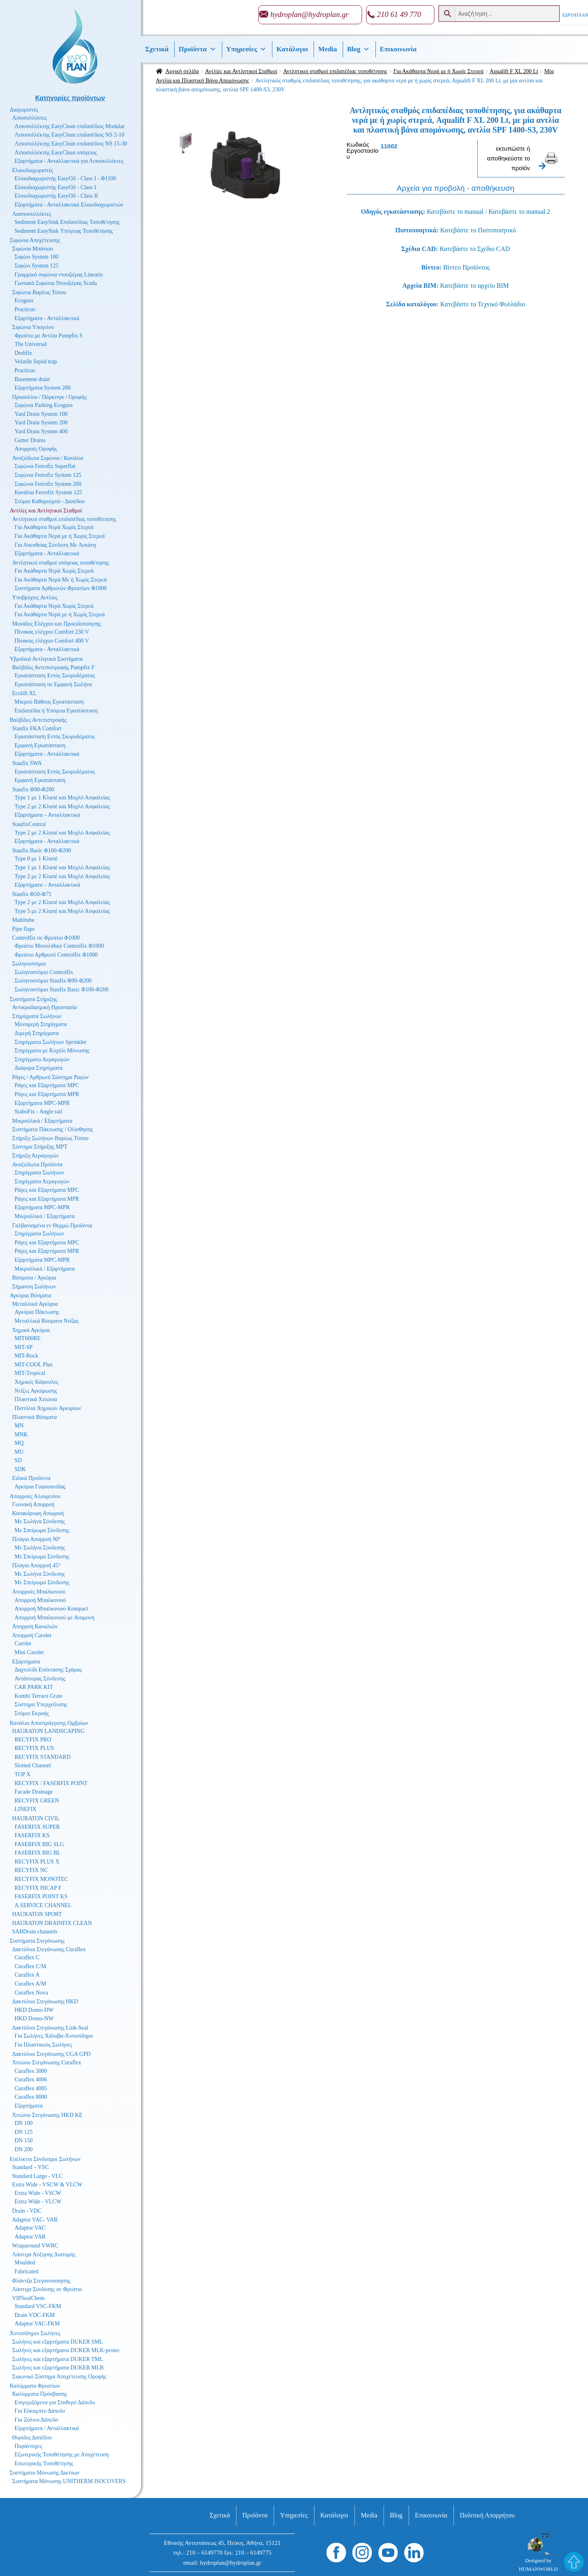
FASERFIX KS (32, 1835)
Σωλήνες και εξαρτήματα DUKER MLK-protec (66, 2350)
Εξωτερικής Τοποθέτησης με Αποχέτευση (62, 2455)
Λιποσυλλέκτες (29, 118)
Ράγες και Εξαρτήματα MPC (47, 1085)
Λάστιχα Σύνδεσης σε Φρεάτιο (47, 2289)
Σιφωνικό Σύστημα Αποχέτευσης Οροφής (59, 2377)
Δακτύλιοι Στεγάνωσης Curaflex (49, 1949)
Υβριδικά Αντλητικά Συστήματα (46, 659)
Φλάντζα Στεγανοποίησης (41, 2281)
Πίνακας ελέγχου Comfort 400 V (52, 641)
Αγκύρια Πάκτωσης (37, 1312)
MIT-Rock (26, 1356)
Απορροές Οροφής (36, 449)
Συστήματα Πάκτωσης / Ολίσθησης (52, 1129)
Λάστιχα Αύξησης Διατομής (44, 2254)
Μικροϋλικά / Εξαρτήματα (42, 1121)
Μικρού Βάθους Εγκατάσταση (49, 702)
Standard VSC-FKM (38, 2306)
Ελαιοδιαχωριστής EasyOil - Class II (56, 196)
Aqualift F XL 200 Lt (514, 71)
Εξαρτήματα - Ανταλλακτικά (47, 318)
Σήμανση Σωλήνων (34, 1287)
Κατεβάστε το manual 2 (519, 211)
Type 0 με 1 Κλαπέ (36, 859)
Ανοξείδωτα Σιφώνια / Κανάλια (47, 458)
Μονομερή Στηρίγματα (41, 1024)
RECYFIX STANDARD (43, 1757)
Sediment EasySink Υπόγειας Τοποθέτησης (64, 231)
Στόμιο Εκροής (32, 1713)
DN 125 (24, 2132)
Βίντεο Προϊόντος (466, 267)
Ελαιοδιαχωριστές (32, 170)
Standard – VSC (30, 2167)
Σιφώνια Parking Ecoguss (44, 405)
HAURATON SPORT (37, 1914)
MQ (19, 1443)
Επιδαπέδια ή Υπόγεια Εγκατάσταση (56, 711)
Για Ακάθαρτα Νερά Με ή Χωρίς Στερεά (61, 580)
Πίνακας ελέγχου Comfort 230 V (52, 632)
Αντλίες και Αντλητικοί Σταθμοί (241, 71)
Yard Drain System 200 (41, 422)
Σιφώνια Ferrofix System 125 (48, 475)
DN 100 (24, 2123)
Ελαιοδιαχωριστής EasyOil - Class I (55, 187)
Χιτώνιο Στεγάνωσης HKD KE (47, 2115)
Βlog (358, 49)
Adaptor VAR (30, 2237)
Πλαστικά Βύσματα (34, 1417)
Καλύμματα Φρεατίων (35, 2386)
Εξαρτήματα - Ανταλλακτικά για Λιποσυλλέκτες (69, 161)
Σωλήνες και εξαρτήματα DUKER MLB (57, 2368)
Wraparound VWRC (35, 2246)
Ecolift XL (24, 693)
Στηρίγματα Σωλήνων (36, 1016)
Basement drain (32, 379)
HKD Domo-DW (34, 2010)
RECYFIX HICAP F (38, 1888)
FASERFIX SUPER (37, 1827)
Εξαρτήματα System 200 (43, 388)
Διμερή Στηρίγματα (37, 1033)
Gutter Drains (30, 440)
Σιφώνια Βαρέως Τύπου (39, 292)
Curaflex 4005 (31, 2088)
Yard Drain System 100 (41, 414)
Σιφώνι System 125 (37, 266)
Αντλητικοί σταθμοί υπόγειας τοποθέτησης (60, 563)
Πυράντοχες (28, 2446)
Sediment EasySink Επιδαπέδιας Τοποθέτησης (67, 222)
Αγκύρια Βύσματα (30, 1295)
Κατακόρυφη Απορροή (38, 1513)
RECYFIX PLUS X (37, 1862)
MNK (21, 1434)
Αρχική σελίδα (182, 71)
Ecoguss (24, 300)
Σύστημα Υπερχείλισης (41, 1704)
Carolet (23, 1643)
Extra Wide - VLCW (38, 2202)
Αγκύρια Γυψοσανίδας (40, 1487)
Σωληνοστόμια (29, 964)
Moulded (25, 2263)
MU (19, 1452)
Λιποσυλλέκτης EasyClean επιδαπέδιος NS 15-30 (71, 144)
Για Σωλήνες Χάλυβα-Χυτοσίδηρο (54, 2036)
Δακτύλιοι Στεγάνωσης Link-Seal (50, 2028)
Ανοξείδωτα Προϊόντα (37, 1165)
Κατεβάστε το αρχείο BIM (474, 285)
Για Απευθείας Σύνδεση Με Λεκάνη (55, 545)
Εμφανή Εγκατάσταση (40, 745)
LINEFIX (25, 1809)
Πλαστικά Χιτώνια (36, 1399)
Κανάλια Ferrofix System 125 (48, 492)
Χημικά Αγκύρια (31, 1330)
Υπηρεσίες (246, 49)
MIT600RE (28, 1338)
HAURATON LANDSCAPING (48, 1731)
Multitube (23, 920)
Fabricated (26, 2271)
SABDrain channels (34, 1932)
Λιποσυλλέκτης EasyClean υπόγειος (56, 153)
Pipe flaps (23, 929)
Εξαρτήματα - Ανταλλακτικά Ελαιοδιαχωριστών (69, 205)
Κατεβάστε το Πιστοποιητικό (478, 230)
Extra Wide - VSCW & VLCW (47, 2185)
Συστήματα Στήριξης (33, 999)
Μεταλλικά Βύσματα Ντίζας (47, 1321)
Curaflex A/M (30, 1984)
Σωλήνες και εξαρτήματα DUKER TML (57, 2359)
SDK (20, 1469)
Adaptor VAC (30, 2228)
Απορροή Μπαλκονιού (40, 1600)
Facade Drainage (34, 1792)
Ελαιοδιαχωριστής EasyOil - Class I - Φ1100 (65, 178)
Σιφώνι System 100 (37, 257)
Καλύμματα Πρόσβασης (39, 2394)
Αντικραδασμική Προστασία (44, 1007)
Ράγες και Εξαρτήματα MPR (47, 1094)
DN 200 (24, 2149)
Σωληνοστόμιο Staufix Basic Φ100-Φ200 (61, 990)
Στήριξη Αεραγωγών (35, 1156)
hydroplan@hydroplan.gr (309, 14)
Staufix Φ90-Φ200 (33, 789)
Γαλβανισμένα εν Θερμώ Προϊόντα (52, 1226)
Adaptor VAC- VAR (35, 2220)
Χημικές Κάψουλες (37, 1382)
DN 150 (24, 2141)
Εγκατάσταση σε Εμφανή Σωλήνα (53, 684)
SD (18, 1460)
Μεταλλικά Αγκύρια (35, 1304)
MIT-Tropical (30, 1373)
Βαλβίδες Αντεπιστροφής (38, 720)
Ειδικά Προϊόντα (31, 1478)
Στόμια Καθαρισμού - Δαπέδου (50, 501)
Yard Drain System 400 (41, 431)
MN (19, 1426)
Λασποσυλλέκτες (31, 214)
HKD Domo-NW (34, 2018)
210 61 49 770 (399, 14)
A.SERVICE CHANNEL (43, 1905)
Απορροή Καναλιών (35, 1626)
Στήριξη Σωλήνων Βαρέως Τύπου (50, 1138)
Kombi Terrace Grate (38, 1696)
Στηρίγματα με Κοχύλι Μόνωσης (52, 1051)
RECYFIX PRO (33, 1740)
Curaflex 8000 (31, 2097)
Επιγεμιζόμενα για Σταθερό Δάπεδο (55, 2402)
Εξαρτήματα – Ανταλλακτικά (47, 815)
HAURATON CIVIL (36, 1818)
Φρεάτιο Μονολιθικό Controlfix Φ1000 (59, 946)
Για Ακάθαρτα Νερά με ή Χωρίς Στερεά (438, 71)
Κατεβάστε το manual (455, 211)
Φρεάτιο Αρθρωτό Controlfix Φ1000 (56, 955)
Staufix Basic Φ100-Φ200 (41, 850)
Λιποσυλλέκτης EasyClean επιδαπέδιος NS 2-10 (69, 135)
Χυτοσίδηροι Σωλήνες (35, 2333)
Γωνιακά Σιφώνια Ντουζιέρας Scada (56, 283)
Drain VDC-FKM (35, 2315)
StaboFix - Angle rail (38, 1112)
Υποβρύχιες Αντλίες (34, 597)
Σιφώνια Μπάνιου (32, 249)
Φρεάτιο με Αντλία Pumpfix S (48, 336)
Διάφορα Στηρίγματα (39, 1068)
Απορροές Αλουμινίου (35, 1496)
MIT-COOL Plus (34, 1365)
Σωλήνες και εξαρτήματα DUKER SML (57, 2342)
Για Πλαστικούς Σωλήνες (43, 2045)
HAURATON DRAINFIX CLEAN (52, 1923)
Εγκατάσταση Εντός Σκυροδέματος (55, 675)
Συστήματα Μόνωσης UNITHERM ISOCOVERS (69, 2481)
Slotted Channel (33, 1765)
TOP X (22, 1774)
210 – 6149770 (204, 2552)
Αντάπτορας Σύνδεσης (40, 1679)
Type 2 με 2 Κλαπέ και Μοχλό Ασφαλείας (62, 806)
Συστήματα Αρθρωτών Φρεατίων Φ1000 (61, 588)
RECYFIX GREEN (37, 1801)
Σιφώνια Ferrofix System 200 (48, 484)
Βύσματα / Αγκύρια (34, 1278)
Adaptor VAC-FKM (37, 2324)
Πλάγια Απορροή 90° (36, 1539)
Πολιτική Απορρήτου (487, 2515)
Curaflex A (27, 1975)
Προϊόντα (197, 49)
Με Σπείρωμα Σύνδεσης (42, 1530)
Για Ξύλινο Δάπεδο (36, 2420)
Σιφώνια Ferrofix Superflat (45, 466)
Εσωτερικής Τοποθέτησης (44, 2463)
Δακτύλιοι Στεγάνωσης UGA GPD (51, 2054)
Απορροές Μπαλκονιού (38, 1592)
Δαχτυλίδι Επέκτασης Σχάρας (48, 1670)
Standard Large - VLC (37, 2176)
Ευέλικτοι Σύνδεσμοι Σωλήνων (45, 2159)
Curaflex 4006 (31, 2079)
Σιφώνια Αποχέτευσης (35, 240)
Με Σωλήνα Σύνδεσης (40, 1521)
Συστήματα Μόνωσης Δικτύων (45, 2473)
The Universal (31, 344)
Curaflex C (27, 1957)
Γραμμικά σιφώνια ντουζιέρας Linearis (59, 275)
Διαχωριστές (24, 110)
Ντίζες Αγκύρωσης (36, 1391)
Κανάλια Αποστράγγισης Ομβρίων (49, 1723)
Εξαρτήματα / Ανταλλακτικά (47, 2428)
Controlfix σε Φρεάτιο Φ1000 (46, 938)
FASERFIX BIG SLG (39, 1844)
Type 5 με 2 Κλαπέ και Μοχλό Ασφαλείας (62, 911)
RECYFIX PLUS (34, 1748)
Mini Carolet (29, 1652)
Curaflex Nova (31, 1993)
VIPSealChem (28, 2298)
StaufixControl (29, 824)
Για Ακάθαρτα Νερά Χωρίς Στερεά (54, 527)
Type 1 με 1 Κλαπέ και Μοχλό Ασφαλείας (62, 798)
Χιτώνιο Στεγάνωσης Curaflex (46, 2063)
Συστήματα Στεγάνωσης (37, 1941)
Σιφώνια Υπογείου (33, 327)
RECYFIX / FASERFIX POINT (51, 1783)
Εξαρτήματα (26, 1662)
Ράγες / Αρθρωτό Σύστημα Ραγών (50, 1077)
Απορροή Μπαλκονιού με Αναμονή (55, 1618)
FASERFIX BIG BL (38, 1853)
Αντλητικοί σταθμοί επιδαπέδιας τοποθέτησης (335, 71)
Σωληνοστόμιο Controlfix (44, 972)
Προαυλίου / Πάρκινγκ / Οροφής (49, 397)
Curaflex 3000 (31, 2071)
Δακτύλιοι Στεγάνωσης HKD (45, 2001)
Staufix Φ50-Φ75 (31, 894)
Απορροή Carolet (31, 1635)
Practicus (25, 309)
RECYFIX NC (31, 1870)
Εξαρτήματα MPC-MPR (42, 1103)
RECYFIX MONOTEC (41, 1879)
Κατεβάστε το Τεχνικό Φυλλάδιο (482, 304)
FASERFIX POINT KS (41, 1896)
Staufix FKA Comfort (36, 728)
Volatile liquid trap (36, 361)
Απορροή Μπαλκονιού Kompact (51, 1609)
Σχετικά (157, 49)
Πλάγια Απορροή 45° (36, 1565)
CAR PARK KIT (34, 1687)
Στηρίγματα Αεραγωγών (42, 1059)
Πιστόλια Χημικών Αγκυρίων (48, 1408)
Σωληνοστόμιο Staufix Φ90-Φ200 (53, 981)
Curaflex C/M (30, 1966)
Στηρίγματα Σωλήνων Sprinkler (50, 1042)
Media (327, 49)
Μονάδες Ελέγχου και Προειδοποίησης (56, 624)
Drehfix (23, 353)
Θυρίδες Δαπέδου (32, 2438)
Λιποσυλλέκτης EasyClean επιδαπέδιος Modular (70, 126)
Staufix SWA (27, 763)
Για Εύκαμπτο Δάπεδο (40, 2411)
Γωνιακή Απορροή (33, 1504)
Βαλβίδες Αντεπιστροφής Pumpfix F (53, 667)
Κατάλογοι (292, 49)
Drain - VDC (27, 2211)
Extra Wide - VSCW (38, 2193)
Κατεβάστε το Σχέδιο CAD (475, 248)
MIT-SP (24, 1347)
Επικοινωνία (398, 49)
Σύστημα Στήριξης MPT (39, 1147)
